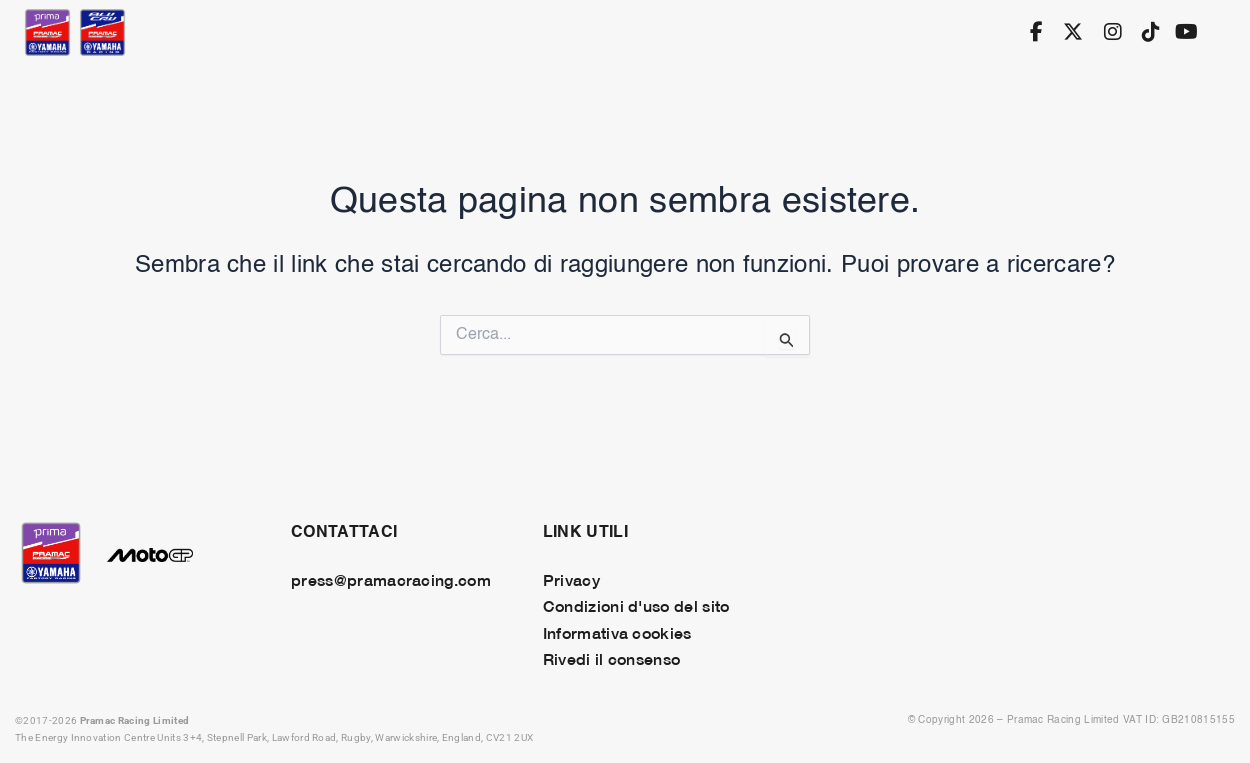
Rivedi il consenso (612, 658)
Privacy (571, 579)
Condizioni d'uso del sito (636, 605)
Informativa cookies (617, 632)
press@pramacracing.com (391, 579)
